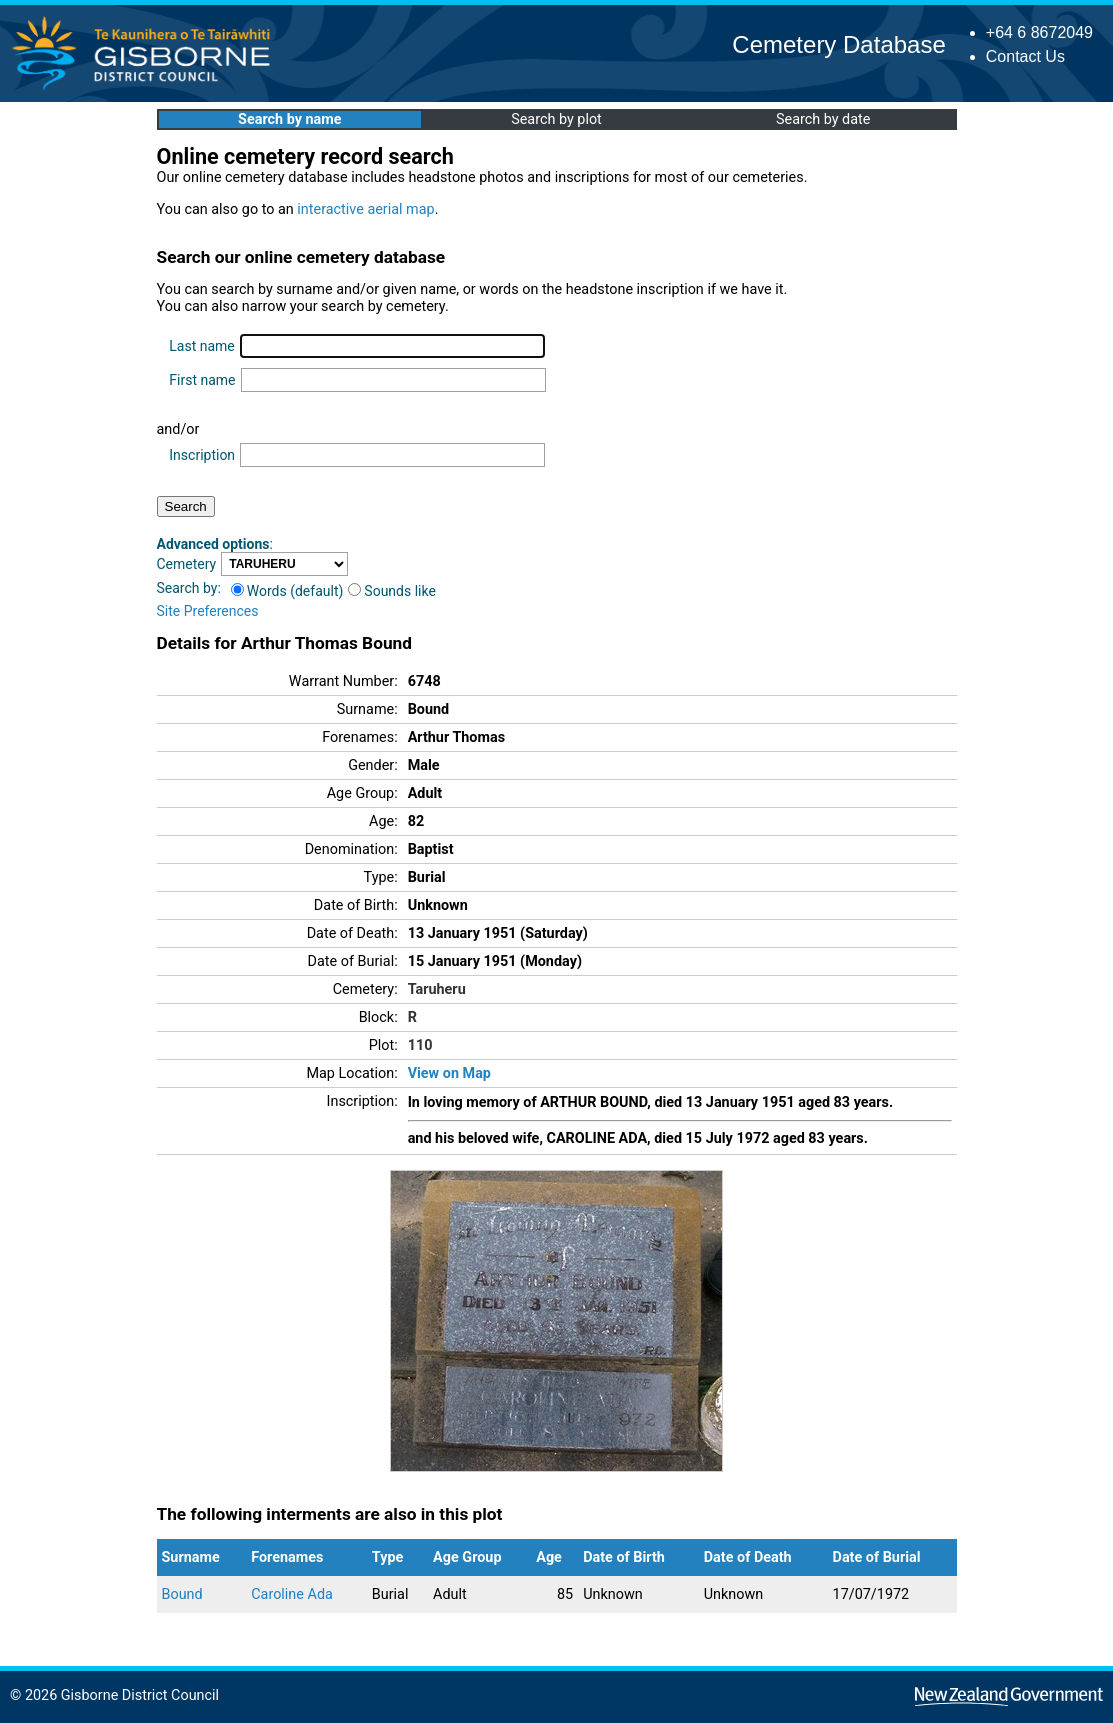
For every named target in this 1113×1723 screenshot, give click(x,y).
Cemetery (187, 564)
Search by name (289, 119)
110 (420, 1045)
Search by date (823, 119)
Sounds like (392, 591)
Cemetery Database (838, 44)
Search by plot (556, 119)
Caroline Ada (292, 1594)
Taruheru (437, 989)
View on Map (449, 1073)
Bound (182, 1594)
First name (202, 380)
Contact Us (1025, 56)
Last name (201, 346)
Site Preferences (208, 611)
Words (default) (287, 591)
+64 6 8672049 (1039, 32)
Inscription (202, 455)
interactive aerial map (365, 209)
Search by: (189, 588)
